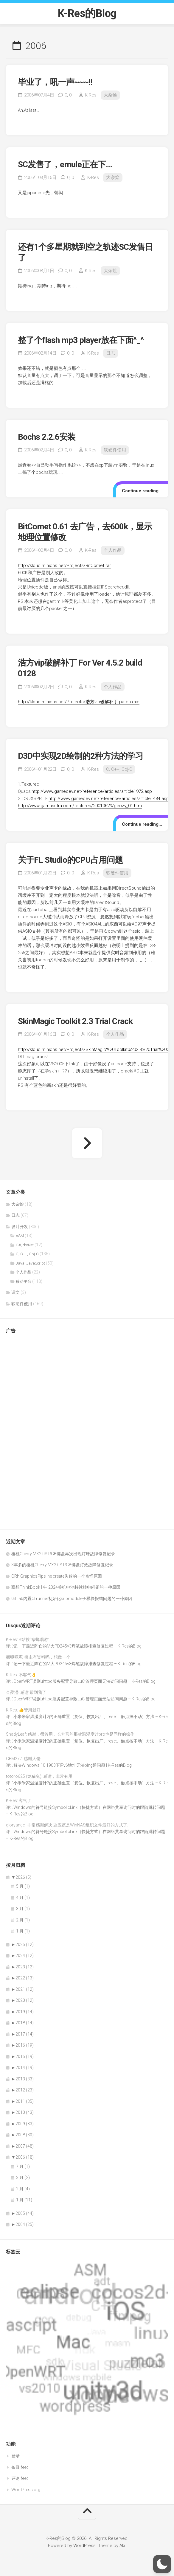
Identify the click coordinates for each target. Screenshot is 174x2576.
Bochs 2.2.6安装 (46, 437)
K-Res (91, 95)
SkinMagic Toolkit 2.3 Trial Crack (75, 1021)
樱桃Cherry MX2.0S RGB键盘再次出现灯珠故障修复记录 (63, 1553)
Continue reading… (142, 491)
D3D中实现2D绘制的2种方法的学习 (80, 756)
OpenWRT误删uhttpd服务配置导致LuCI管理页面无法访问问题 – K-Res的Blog (84, 1681)
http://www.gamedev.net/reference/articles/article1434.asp (109, 798)
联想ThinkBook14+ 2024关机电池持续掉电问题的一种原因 (65, 1587)
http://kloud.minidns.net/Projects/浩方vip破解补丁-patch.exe (78, 701)
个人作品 (113, 550)
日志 (110, 353)
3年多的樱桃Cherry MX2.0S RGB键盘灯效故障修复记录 (62, 1564)
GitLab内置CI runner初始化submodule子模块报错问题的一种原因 (71, 1598)
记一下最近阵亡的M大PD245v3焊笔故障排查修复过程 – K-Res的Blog (77, 1646)
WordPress (84, 2545)
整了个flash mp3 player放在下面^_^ (81, 340)
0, (68, 95)
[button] (162, 2564)
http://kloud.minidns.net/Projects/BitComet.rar (64, 565)
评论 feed (20, 2478)
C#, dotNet (25, 1245)
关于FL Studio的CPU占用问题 (70, 860)
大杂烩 (110, 95)
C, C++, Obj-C (119, 769)
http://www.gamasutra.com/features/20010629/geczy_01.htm (80, 805)
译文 (15, 1292)
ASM (20, 1235)
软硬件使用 (115, 450)
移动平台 (23, 1281)
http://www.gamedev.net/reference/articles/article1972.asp (92, 791)
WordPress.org (25, 2489)
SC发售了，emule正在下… (65, 164)
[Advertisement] (30, 1428)
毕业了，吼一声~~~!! (55, 82)
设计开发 (19, 1226)
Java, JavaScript (30, 1263)
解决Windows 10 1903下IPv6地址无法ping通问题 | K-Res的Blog (72, 1765)
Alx (122, 2545)
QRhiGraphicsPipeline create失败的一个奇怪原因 (56, 1576)
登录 (15, 2456)
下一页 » (87, 1143)
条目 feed (20, 2467)
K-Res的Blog (87, 13)
